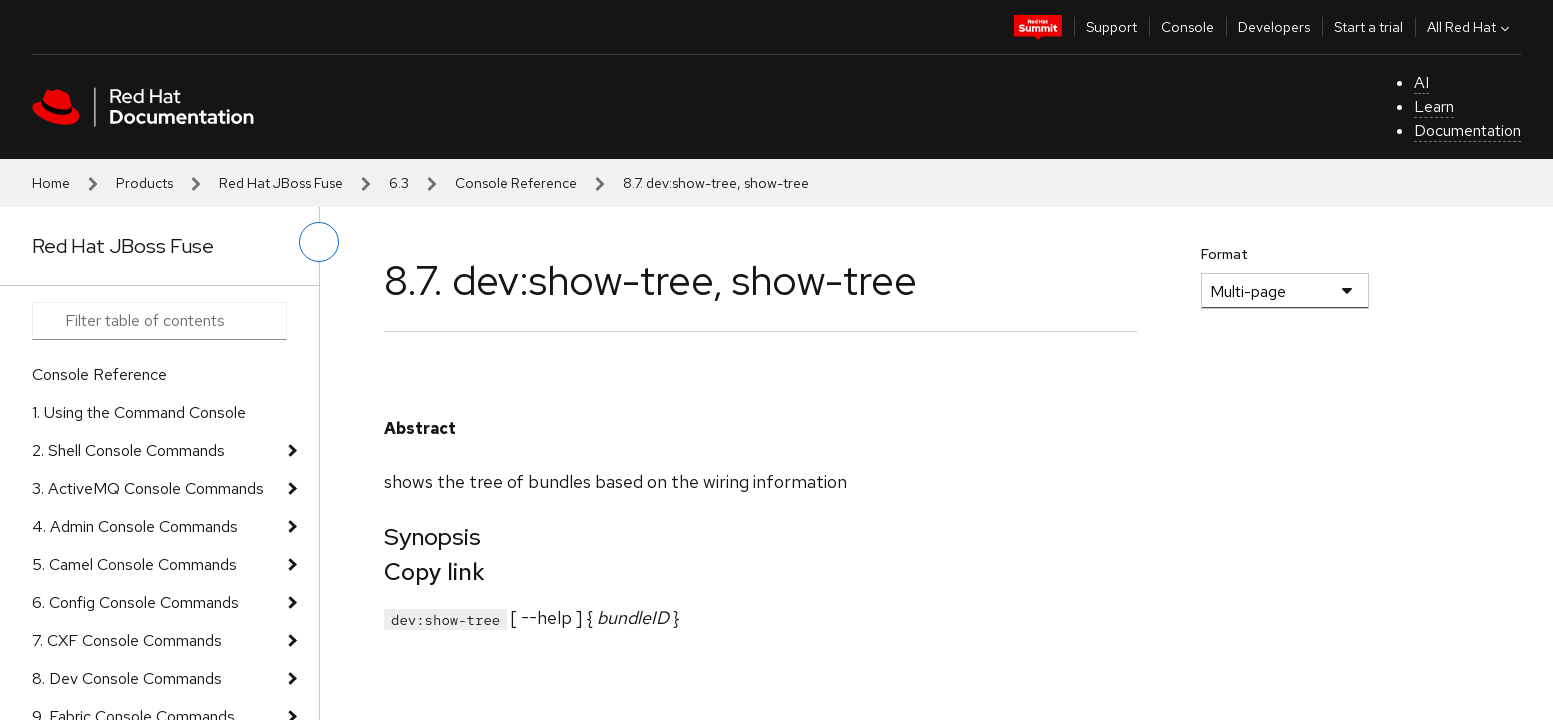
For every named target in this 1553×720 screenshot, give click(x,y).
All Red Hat (1470, 27)
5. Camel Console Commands (134, 564)
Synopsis (432, 536)
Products (144, 183)
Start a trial (1368, 27)
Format (1224, 254)
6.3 (399, 183)
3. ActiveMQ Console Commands (148, 488)
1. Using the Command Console (139, 412)
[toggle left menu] (319, 242)
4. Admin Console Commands (135, 526)
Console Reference (516, 183)
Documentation (1467, 130)
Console (1187, 27)
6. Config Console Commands (135, 602)
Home (51, 183)
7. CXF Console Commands (127, 640)
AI (1421, 82)
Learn (1434, 106)
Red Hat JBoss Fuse (281, 183)
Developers (1274, 27)
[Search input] (159, 321)
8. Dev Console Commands (127, 678)
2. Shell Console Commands (128, 450)
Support (1111, 27)
